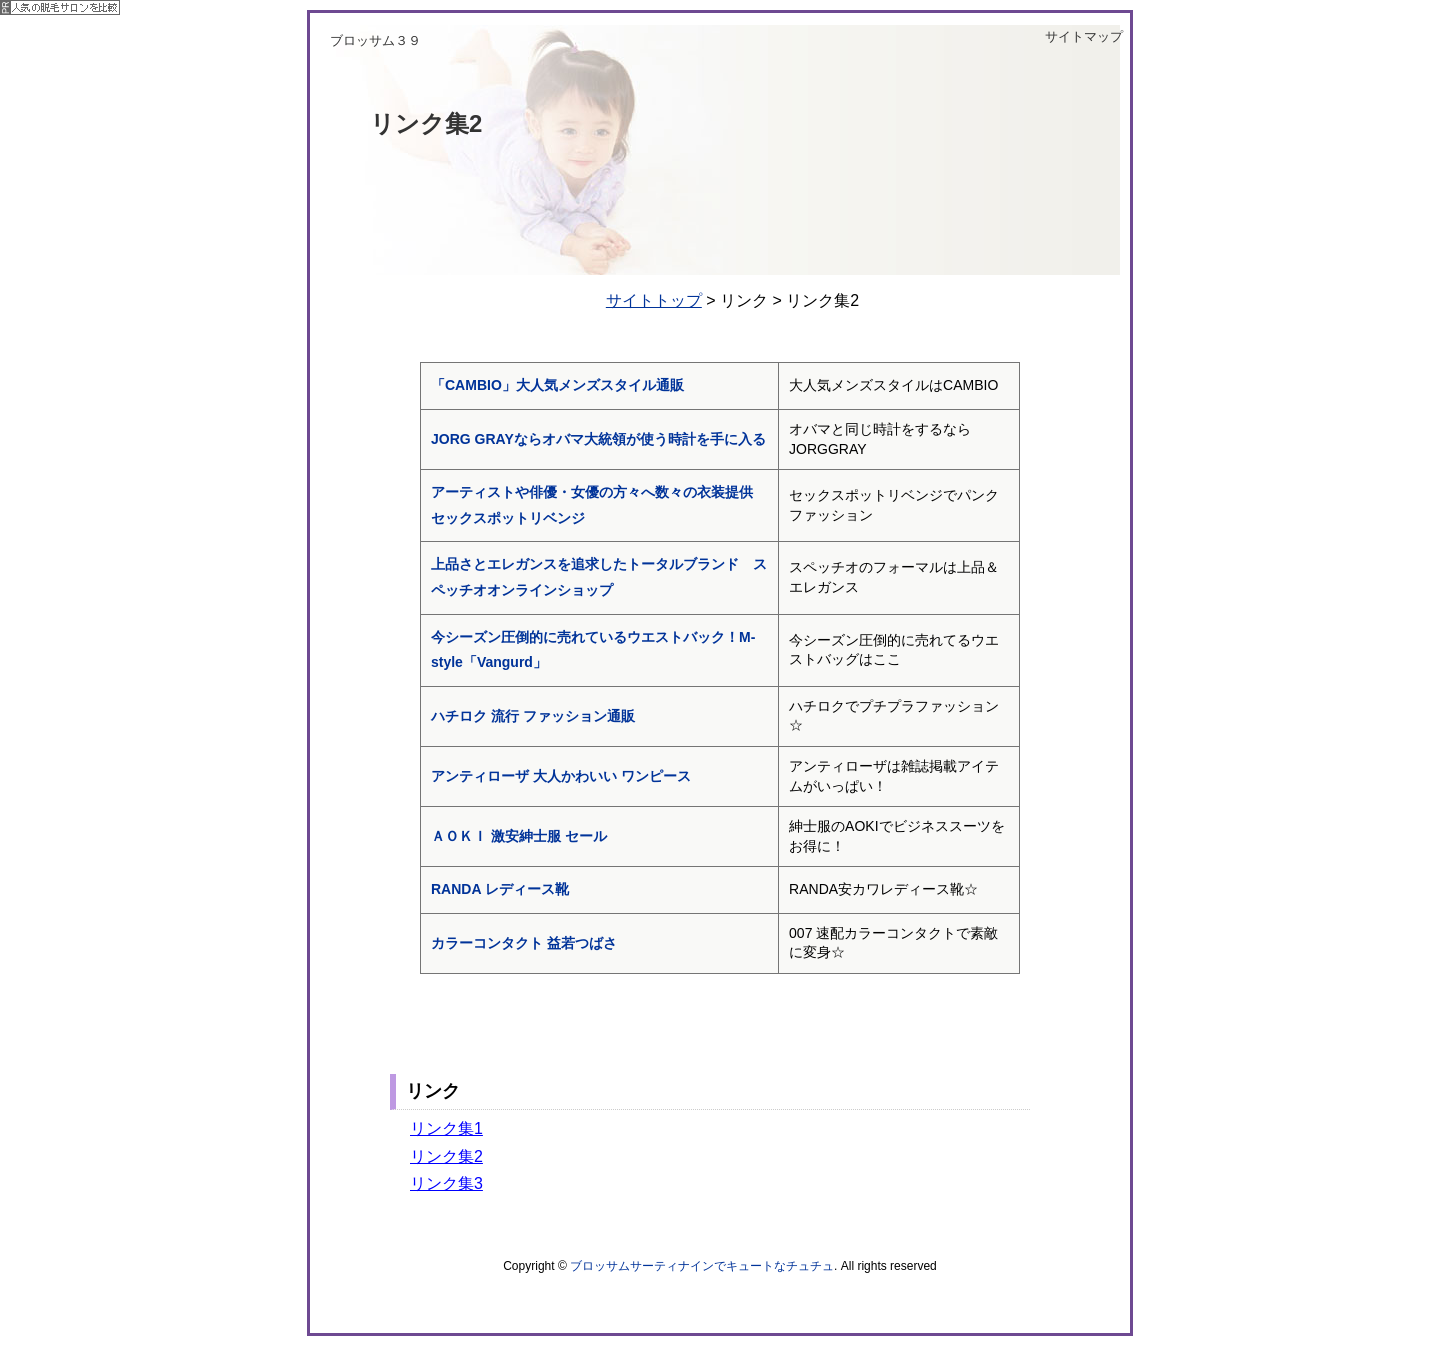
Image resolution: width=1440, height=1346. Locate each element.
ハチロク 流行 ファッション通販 (533, 716)
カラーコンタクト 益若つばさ (524, 943)
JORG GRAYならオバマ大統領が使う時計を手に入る (605, 439)
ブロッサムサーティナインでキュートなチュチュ (702, 1266)
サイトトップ (654, 300)
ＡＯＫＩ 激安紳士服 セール (519, 836)
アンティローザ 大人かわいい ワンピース (561, 776)
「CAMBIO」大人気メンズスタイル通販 (557, 385)
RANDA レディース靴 (500, 889)
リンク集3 (446, 1183)
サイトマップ (1084, 36)
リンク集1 (446, 1128)
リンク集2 (446, 1156)
